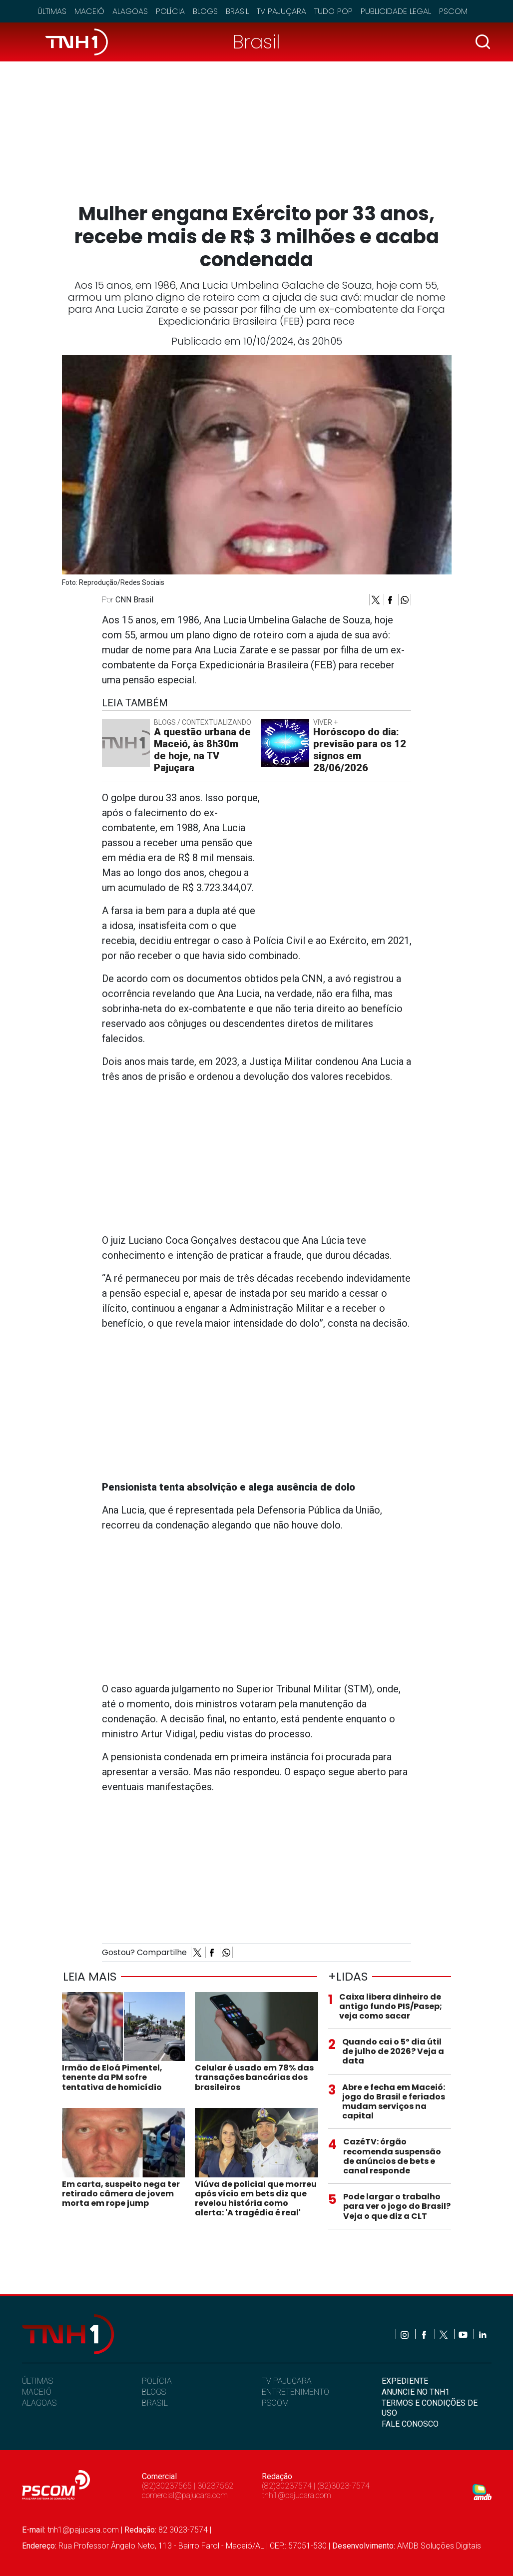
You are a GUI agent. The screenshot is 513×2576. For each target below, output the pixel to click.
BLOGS (154, 2392)
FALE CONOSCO (410, 2424)
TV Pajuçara (281, 11)
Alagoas (130, 11)
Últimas (51, 11)
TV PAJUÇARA (287, 2381)
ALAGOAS (39, 2403)
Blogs (205, 11)
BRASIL (155, 2403)
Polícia (170, 11)
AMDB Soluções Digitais (439, 2546)
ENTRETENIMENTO (295, 2392)
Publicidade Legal (396, 11)
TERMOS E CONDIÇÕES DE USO (430, 2407)
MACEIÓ (36, 2392)
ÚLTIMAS (37, 2381)
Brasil (237, 11)
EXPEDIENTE (405, 2381)
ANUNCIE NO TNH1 (416, 2392)
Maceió (89, 11)
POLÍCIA (157, 2381)
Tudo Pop (333, 11)
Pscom (453, 11)
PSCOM (275, 2403)
